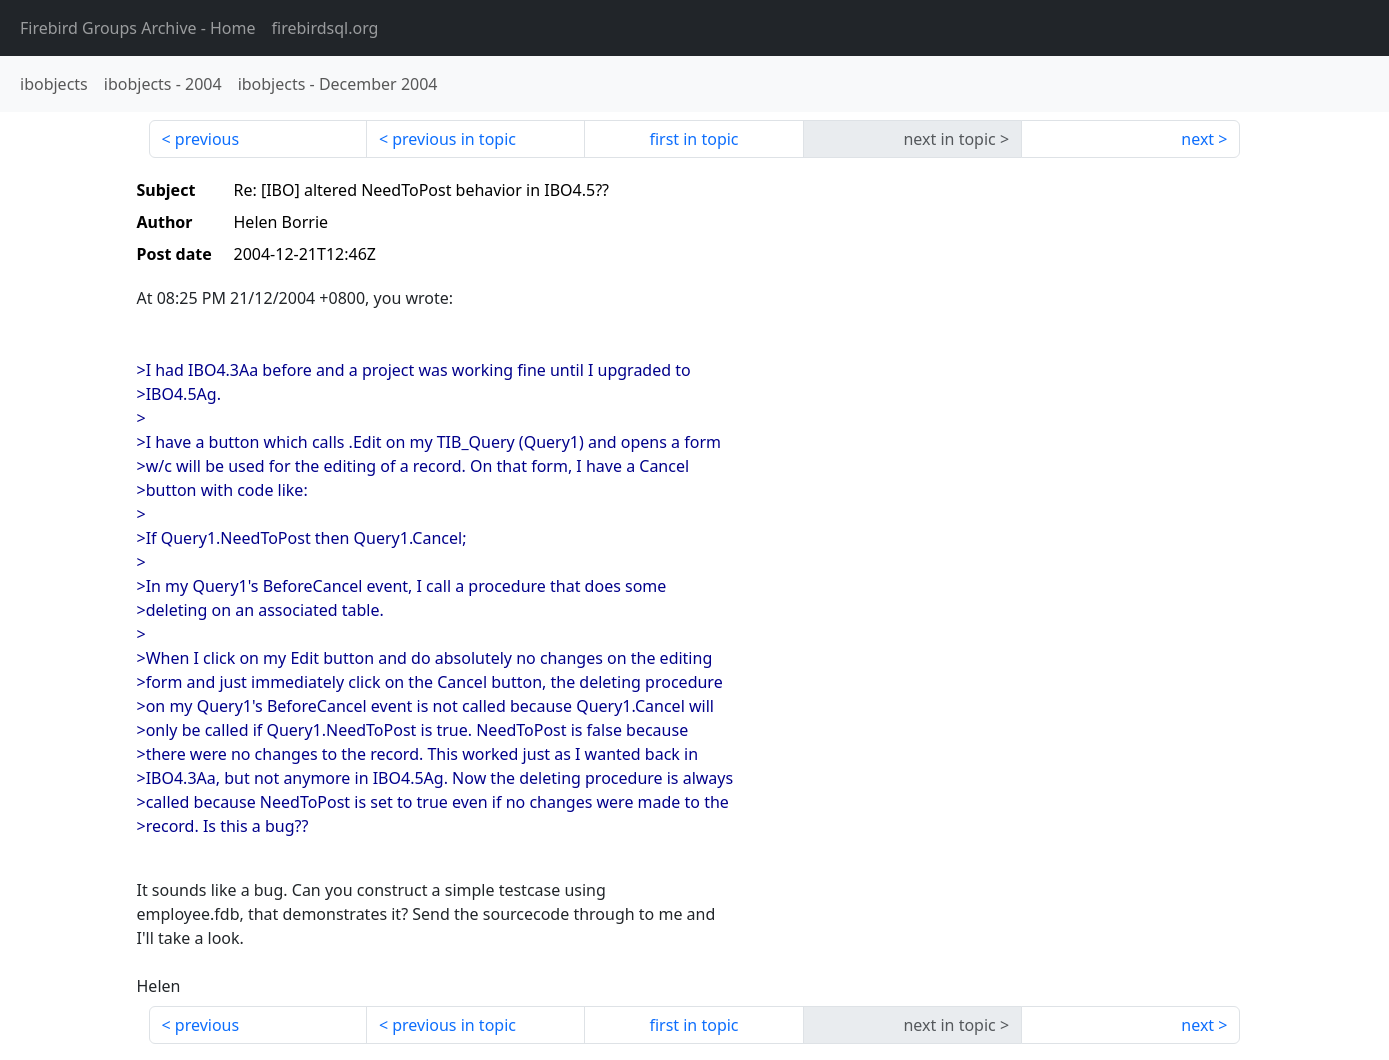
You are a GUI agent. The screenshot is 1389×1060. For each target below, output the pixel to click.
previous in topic (454, 139)
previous (207, 139)
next (1197, 139)
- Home (138, 28)
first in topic (693, 139)
